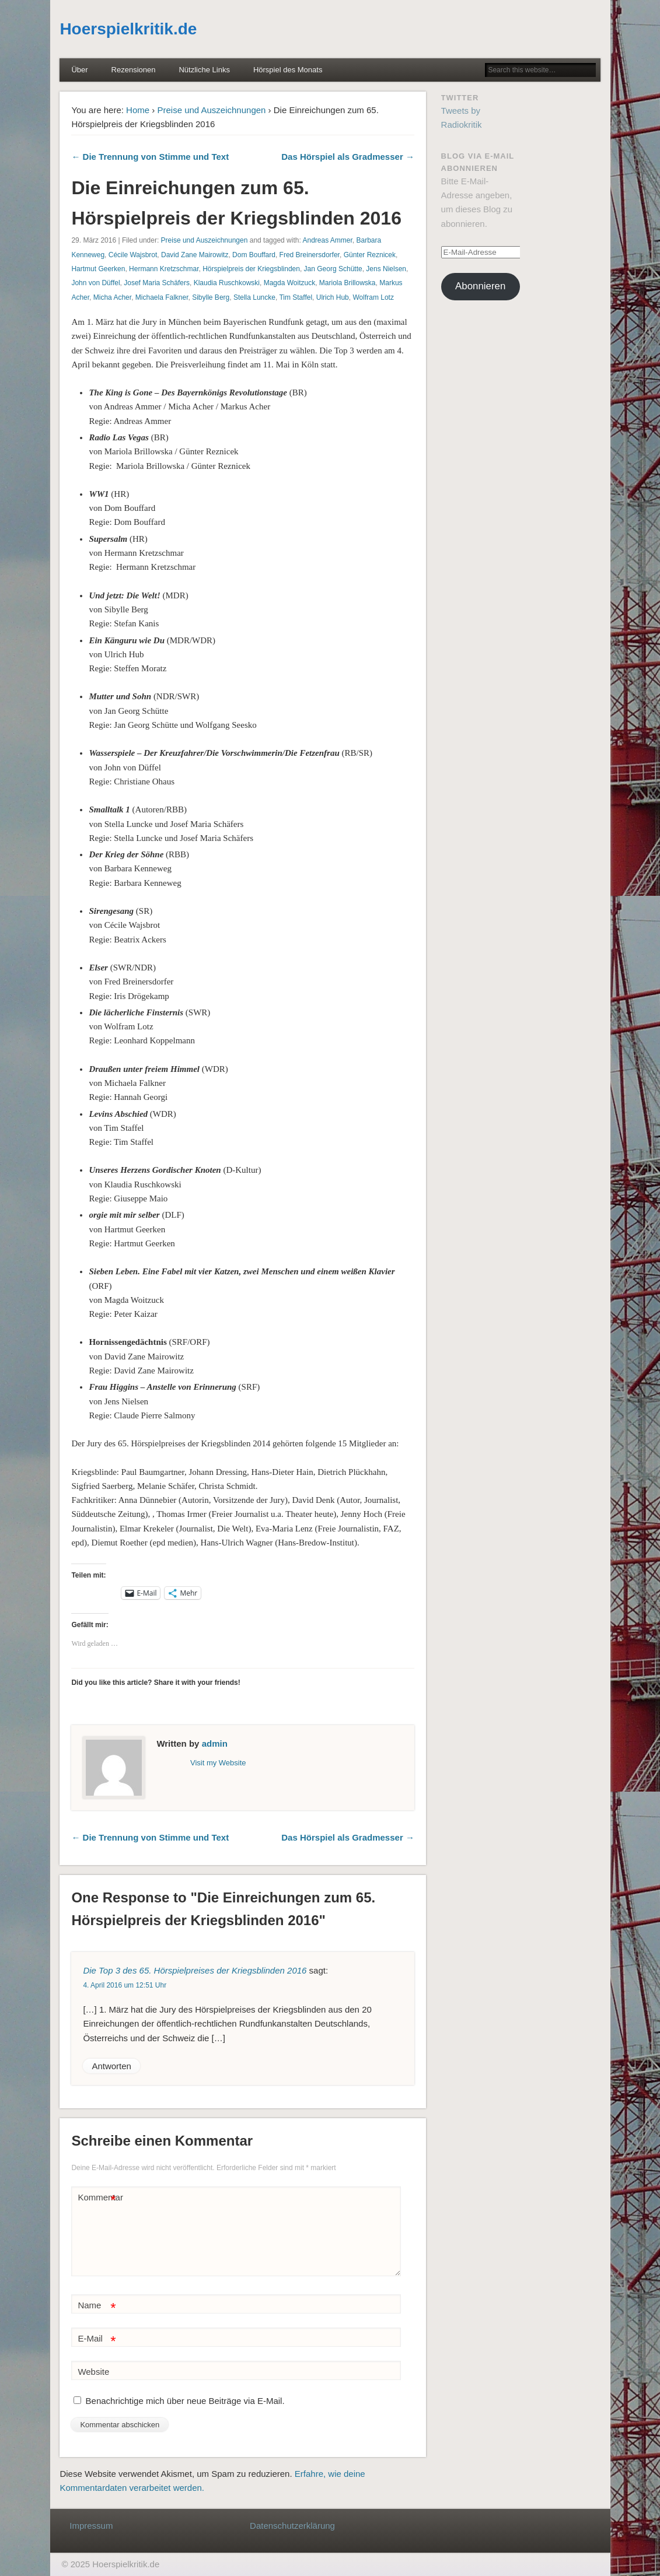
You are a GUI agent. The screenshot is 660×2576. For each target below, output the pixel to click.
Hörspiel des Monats (288, 69)
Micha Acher (112, 297)
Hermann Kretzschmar (163, 269)
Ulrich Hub (332, 297)
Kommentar (98, 2198)
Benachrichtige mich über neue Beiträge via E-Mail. (185, 2401)
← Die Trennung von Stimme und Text (150, 157)
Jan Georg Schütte (333, 269)
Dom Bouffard (253, 255)
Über (79, 69)
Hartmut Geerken (98, 269)
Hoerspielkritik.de (128, 29)
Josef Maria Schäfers (157, 283)
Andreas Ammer (327, 240)
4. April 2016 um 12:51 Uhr (124, 1985)
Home (137, 110)
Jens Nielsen (386, 269)
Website (93, 2372)
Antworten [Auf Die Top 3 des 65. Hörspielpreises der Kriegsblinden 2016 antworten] (111, 2066)
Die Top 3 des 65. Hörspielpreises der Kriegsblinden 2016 (194, 1970)
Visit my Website (218, 1762)
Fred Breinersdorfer (310, 255)
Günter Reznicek (370, 255)
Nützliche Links (204, 69)
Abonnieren (480, 286)
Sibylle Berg (210, 297)
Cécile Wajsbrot (133, 255)
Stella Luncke (254, 297)
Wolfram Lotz (372, 297)
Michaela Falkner (161, 297)
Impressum (91, 2526)
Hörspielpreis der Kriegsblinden (251, 269)
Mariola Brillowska (347, 283)
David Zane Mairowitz (194, 255)
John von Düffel (95, 283)
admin (215, 1743)
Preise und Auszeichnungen (211, 110)
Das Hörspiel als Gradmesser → (347, 157)
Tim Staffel (295, 297)
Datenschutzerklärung (292, 2526)
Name (97, 2305)
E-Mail (97, 2339)
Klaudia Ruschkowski (227, 283)
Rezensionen (133, 69)
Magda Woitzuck (289, 283)
